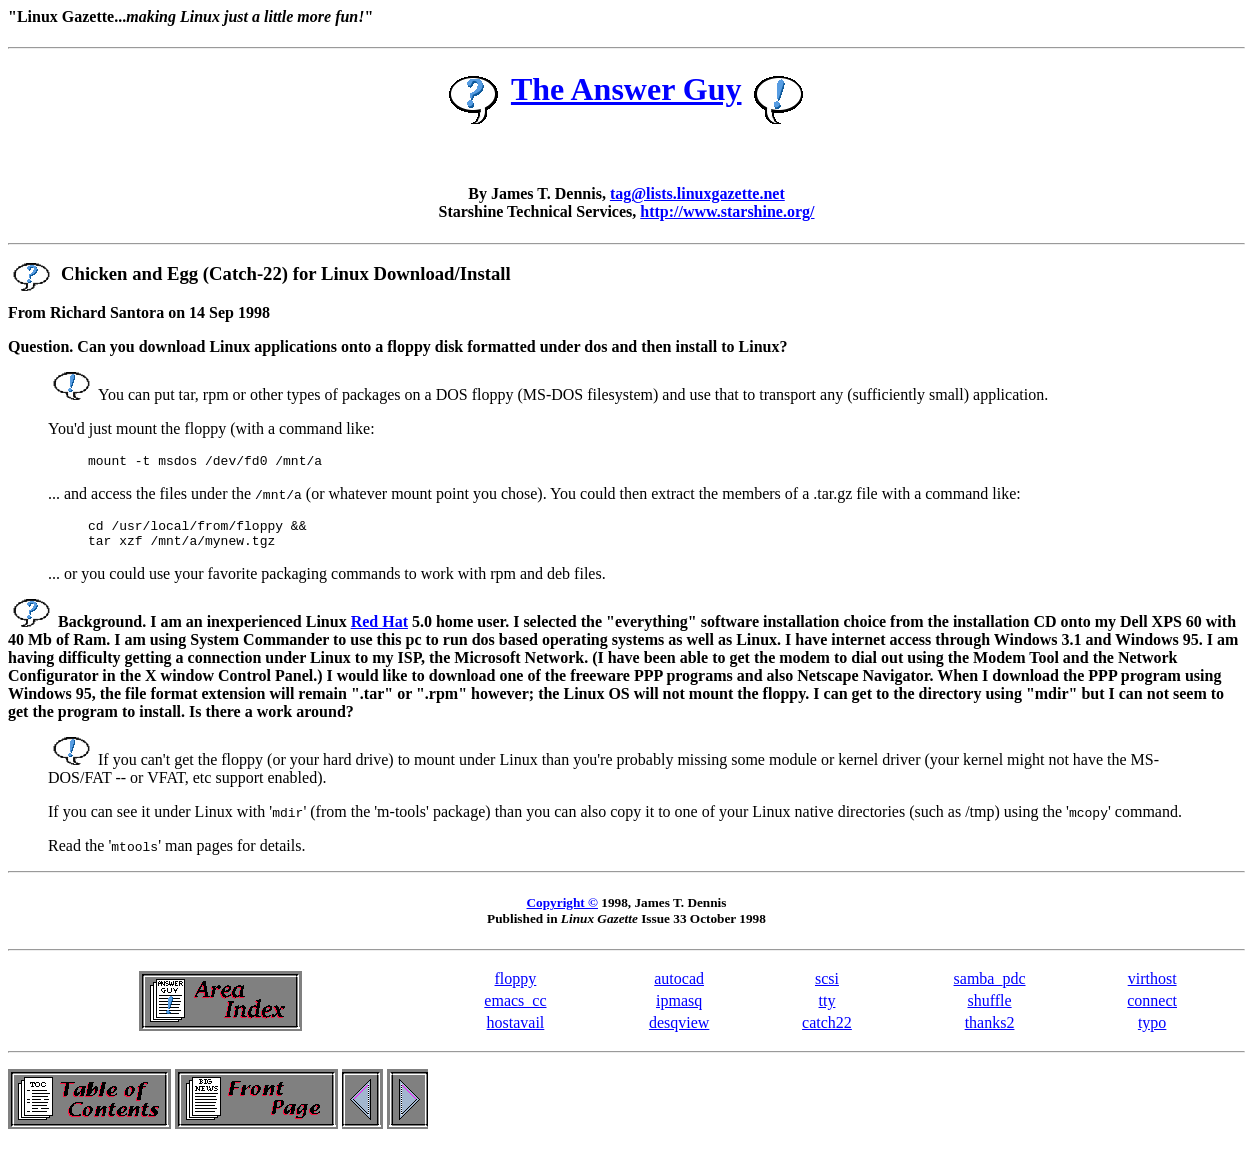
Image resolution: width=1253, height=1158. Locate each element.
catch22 (827, 1031)
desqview (679, 1031)
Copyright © (562, 911)
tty (827, 1009)
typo (1152, 1031)
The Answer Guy (626, 89)
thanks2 (990, 1031)
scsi (827, 987)
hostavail (516, 1031)
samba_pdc (990, 987)
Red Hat (379, 630)
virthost (1152, 987)
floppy (516, 987)
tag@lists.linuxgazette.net (697, 193)
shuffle (989, 1009)
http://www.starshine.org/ (727, 211)
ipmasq (679, 1009)
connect (1152, 1009)
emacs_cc (515, 1009)
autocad (679, 987)
